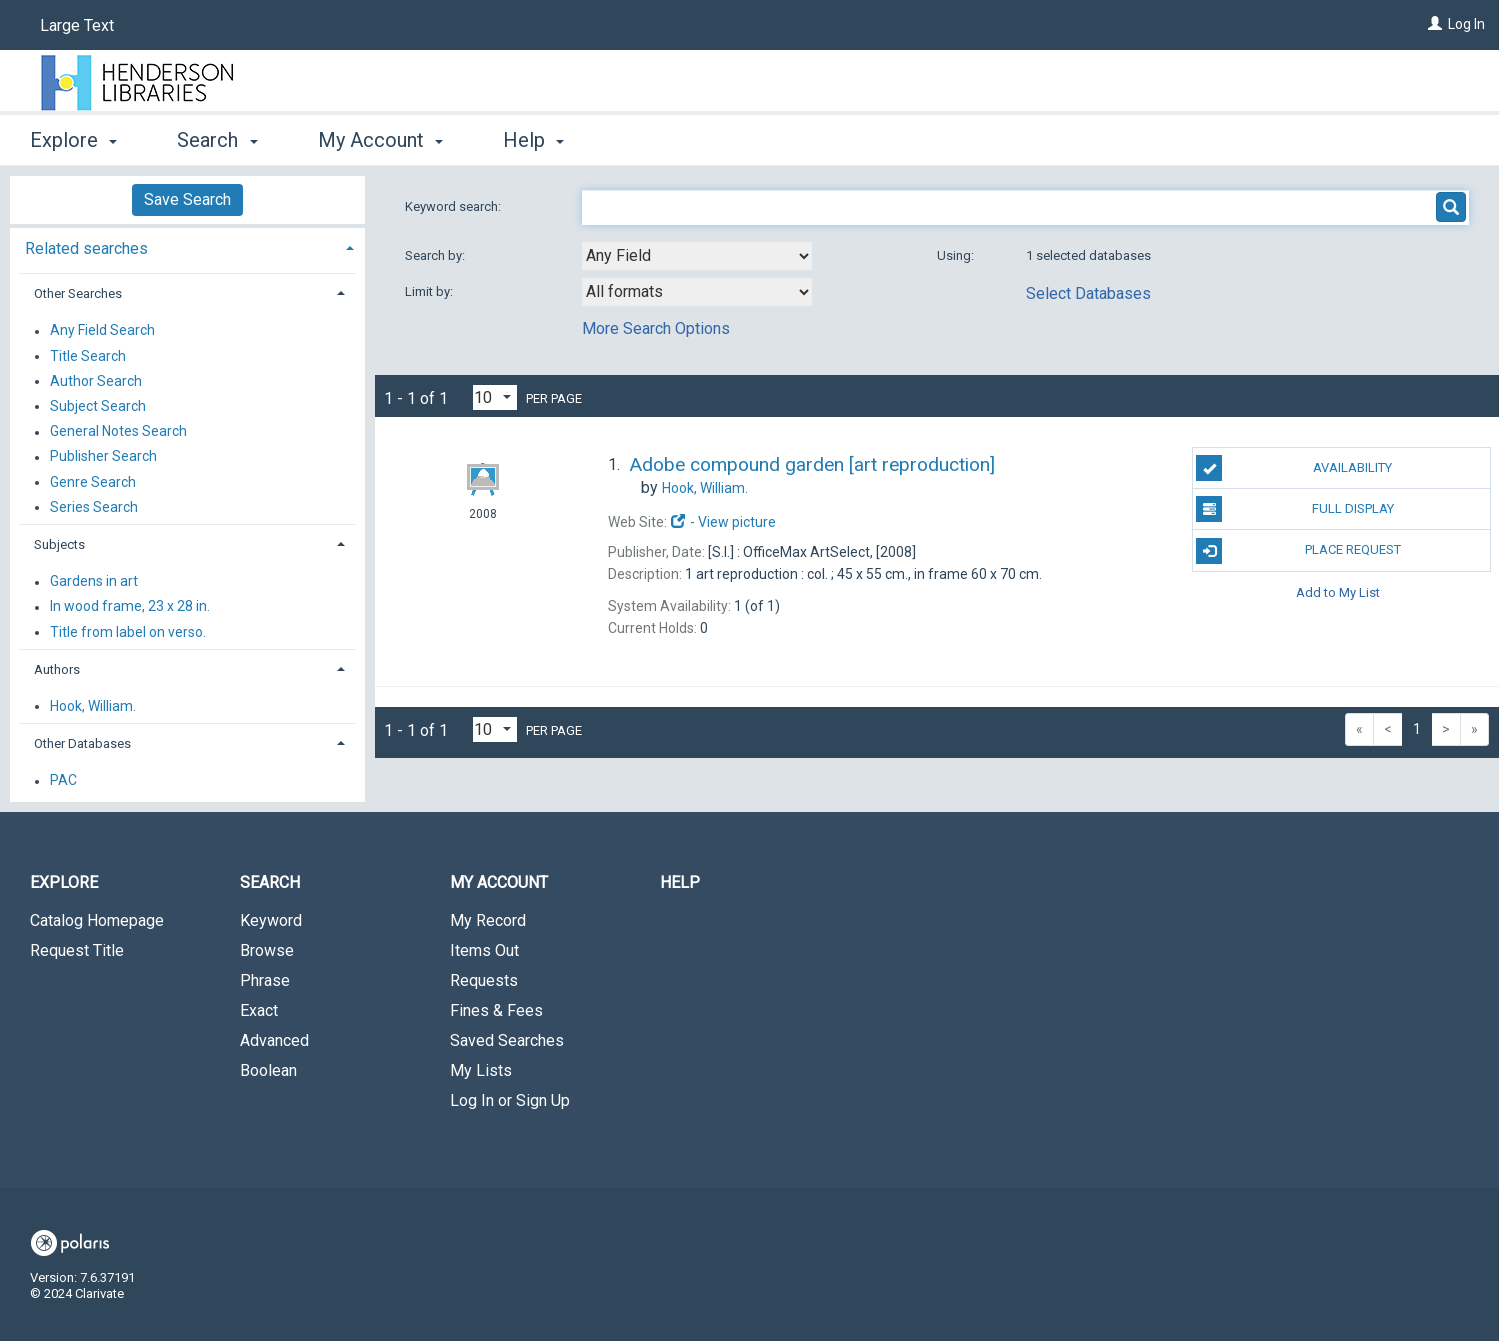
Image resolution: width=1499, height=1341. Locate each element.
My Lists (481, 1070)
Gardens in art (94, 582)
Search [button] (217, 140)
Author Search (96, 381)
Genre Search (93, 482)
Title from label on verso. (128, 632)
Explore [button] (73, 140)
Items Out (484, 950)
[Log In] (1435, 24)
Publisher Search (103, 457)
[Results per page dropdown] (495, 397)
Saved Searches (507, 1040)
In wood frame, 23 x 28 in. (130, 607)
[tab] (187, 246)
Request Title (77, 950)
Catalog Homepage (97, 920)
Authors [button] (57, 669)
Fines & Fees (496, 1010)
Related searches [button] (86, 248)
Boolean (268, 1070)
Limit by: (430, 291)
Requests (484, 980)
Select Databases (1088, 293)
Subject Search (98, 406)
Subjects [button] (59, 544)
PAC (63, 781)
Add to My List (1338, 592)
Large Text (77, 25)
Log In (1466, 24)
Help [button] (533, 140)
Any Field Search (102, 331)
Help (680, 882)
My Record (488, 920)
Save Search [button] (187, 199)
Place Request (1298, 551)
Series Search (94, 507)
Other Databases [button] (82, 743)
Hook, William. (93, 706)
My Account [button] (380, 140)
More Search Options (656, 328)
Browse (267, 950)
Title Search (88, 356)
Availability (1294, 468)
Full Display (1294, 509)
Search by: (436, 255)
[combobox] (697, 256)
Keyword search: (454, 206)
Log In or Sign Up (510, 1100)
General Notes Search (118, 432)
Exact (259, 1010)
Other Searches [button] (78, 293)
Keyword (271, 920)
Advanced (274, 1040)
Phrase (265, 980)
